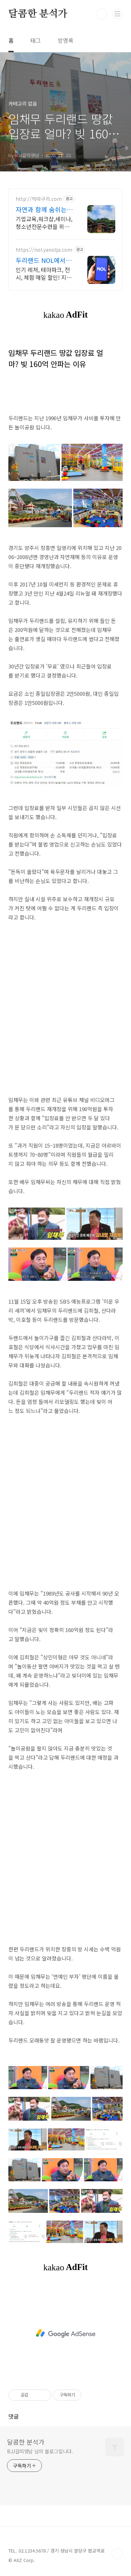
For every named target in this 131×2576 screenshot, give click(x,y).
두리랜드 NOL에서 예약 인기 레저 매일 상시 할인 (44, 260)
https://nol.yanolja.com (44, 250)
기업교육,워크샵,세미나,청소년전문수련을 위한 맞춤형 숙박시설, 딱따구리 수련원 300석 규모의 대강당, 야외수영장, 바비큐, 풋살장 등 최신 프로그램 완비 (44, 222)
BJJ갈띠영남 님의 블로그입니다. (40, 2451)
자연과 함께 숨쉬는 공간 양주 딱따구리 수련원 (41, 209)
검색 (101, 14)
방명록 (65, 40)
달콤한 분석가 (37, 14)
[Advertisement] (65, 1008)
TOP (117, 2553)
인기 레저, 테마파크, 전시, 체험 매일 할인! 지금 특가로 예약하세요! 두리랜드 (44, 273)
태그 (35, 40)
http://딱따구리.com (39, 199)
